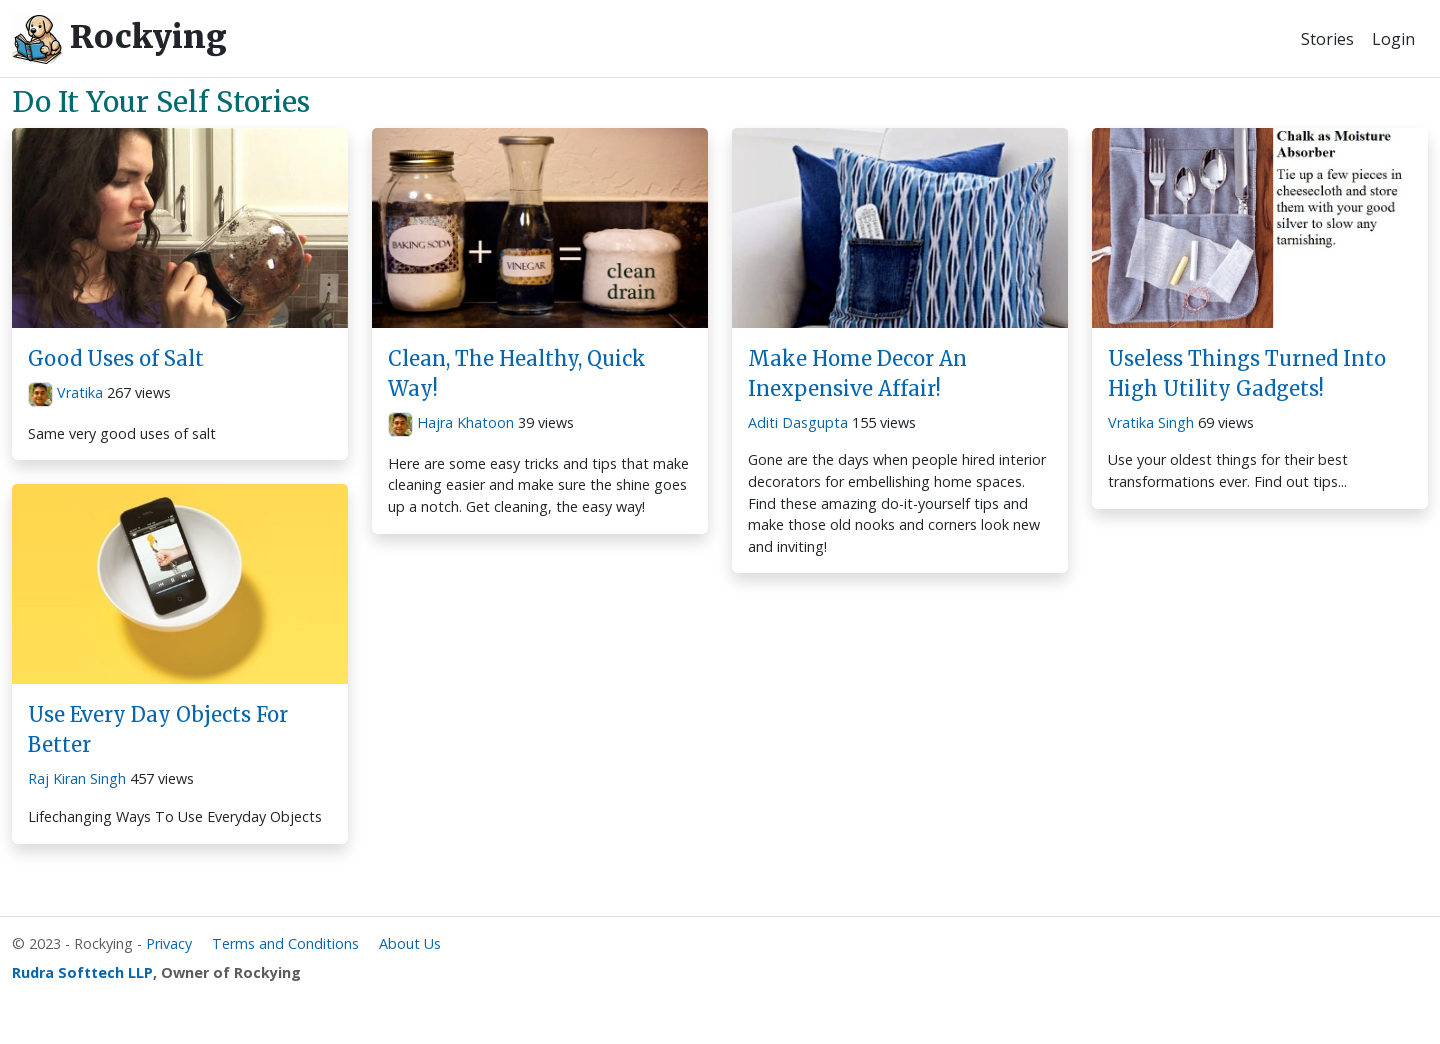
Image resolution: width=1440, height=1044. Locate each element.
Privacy (169, 943)
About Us (410, 943)
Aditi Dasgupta (798, 422)
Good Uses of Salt (116, 358)
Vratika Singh (1151, 422)
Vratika (80, 392)
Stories (1327, 39)
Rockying (119, 39)
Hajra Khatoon (465, 422)
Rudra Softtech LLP (82, 972)
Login (1393, 39)
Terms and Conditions (285, 943)
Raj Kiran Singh (77, 778)
